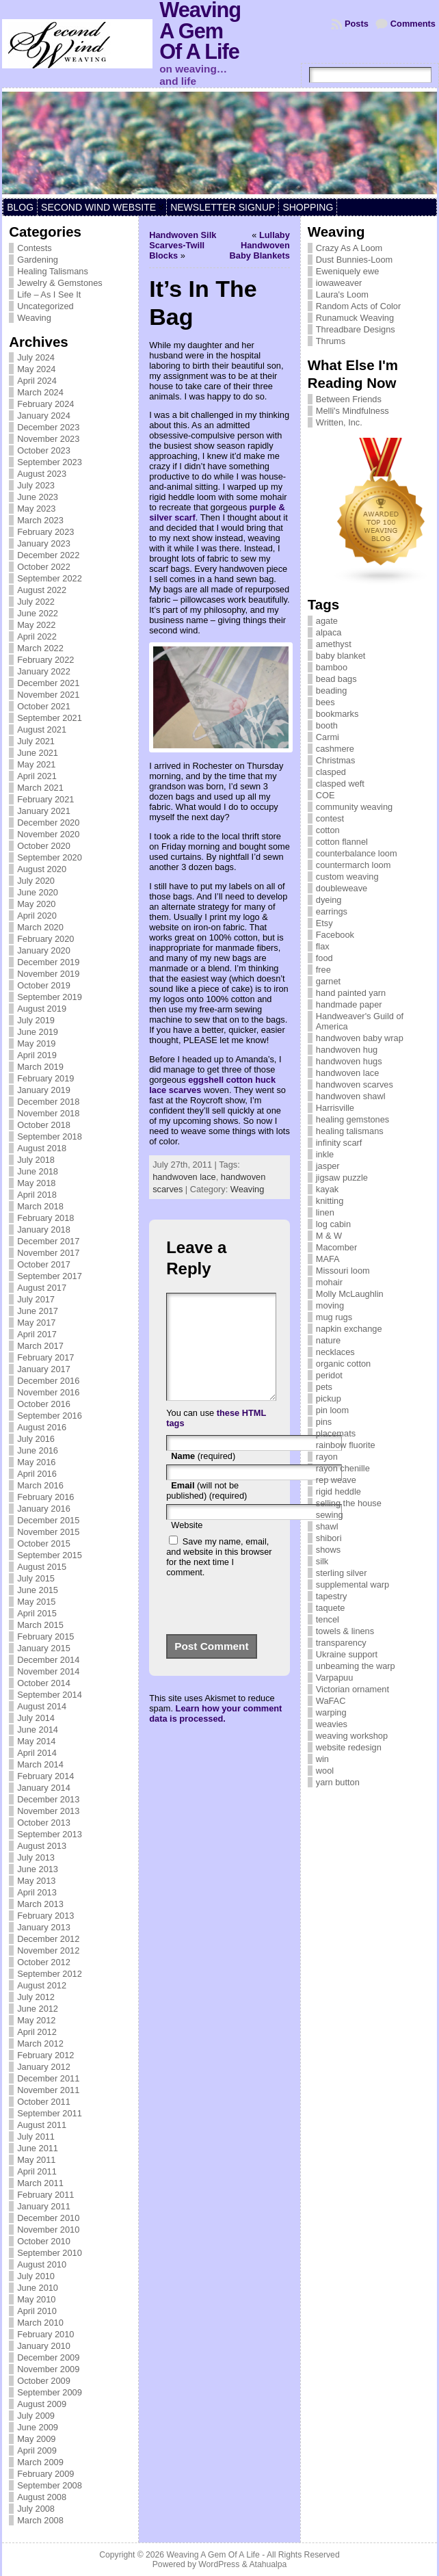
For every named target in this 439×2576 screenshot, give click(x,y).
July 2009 (36, 2415)
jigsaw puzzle (342, 1177)
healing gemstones (352, 1119)
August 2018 (41, 1148)
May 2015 (36, 1601)
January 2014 (43, 1788)
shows (328, 1550)
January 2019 (43, 1090)
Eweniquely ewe (347, 271)
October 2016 (43, 1404)
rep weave (336, 1480)
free (323, 969)
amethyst (333, 644)
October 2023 (43, 450)
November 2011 (48, 2090)
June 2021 (37, 753)
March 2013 (40, 1904)
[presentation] (260, 1622)
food (324, 958)
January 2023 (43, 543)
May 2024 (36, 369)
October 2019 (43, 985)
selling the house (349, 1503)
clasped (331, 772)
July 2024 (36, 357)
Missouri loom (343, 1270)
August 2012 (41, 1985)
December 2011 (48, 2078)
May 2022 (36, 625)
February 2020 (45, 939)
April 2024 (37, 381)
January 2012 (43, 2067)
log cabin (333, 1224)
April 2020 (37, 915)
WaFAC (331, 1701)
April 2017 (37, 1334)
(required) (203, 1476)
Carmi (327, 737)
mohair (329, 1282)
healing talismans (350, 1131)
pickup (328, 1398)
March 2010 (40, 2322)
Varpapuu (335, 1677)
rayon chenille (343, 1468)
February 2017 (45, 1357)
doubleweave (341, 888)
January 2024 (43, 415)
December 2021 (48, 683)
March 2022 (40, 648)
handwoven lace (184, 1177)
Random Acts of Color (358, 306)
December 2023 (48, 427)
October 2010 (43, 2241)
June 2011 (37, 2148)
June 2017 (37, 1311)
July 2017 (36, 1299)
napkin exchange (349, 1329)
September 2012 (49, 1974)
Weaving (34, 318)
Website (186, 1545)
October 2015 (43, 1543)
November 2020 (48, 834)
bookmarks (337, 714)
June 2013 (37, 1869)
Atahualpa (268, 2564)
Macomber (336, 1247)
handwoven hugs (349, 1061)
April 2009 (37, 2450)
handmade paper (349, 1004)
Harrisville (335, 1108)
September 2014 (49, 1695)
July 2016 (36, 1439)
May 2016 (36, 1462)
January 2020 (43, 950)
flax (323, 946)
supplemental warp (352, 1584)
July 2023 (36, 485)
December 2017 (48, 1241)
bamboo (331, 667)
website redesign (349, 1747)
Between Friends (349, 399)
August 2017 (41, 1288)
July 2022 (36, 601)
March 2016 (40, 1485)
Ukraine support (346, 1654)
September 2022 (49, 578)
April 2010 (37, 2311)
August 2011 (41, 2125)
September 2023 (49, 462)
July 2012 (36, 1997)
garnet (328, 981)
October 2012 (43, 1962)
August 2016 (41, 1427)
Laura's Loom (342, 294)
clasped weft (340, 783)
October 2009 (43, 2381)
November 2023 (48, 439)
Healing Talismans (52, 271)
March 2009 (40, 2462)
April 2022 (37, 636)
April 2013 (37, 1892)
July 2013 (36, 1857)
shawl (327, 1526)
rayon (327, 1456)
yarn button (338, 1782)
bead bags (336, 679)
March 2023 (40, 520)
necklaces (335, 1352)
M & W (329, 1236)
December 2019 (48, 962)
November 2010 (48, 2229)
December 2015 (48, 1520)
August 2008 (41, 2497)
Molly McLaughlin (350, 1294)
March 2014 (40, 1764)
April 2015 (37, 1613)
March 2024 (40, 392)
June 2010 (37, 2288)
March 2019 (40, 1067)
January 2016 (43, 1508)
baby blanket (341, 655)
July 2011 (36, 2136)
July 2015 (36, 1578)
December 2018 (48, 1101)
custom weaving (347, 876)
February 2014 (45, 1776)
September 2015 (49, 1555)
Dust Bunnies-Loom (354, 259)
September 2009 (49, 2392)
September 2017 (49, 1276)
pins (324, 1422)
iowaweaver (339, 283)
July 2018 (36, 1160)
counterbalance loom (356, 853)
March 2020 (40, 927)
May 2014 (36, 1741)
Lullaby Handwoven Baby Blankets (260, 245)
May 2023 (36, 508)
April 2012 (37, 2032)
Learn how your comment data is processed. (215, 1734)
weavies (331, 1724)
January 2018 (43, 1229)
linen (325, 1212)
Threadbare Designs (355, 329)
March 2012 (40, 2043)
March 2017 (40, 1346)
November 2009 (48, 2369)
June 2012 (37, 2008)
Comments (413, 23)
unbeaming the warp (355, 1666)
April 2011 (37, 2171)
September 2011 (49, 2113)
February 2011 (45, 2195)
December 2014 (48, 1660)
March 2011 (40, 2183)
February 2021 (45, 799)
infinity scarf (339, 1143)
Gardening (37, 259)
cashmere (335, 749)
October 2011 (43, 2102)
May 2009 (36, 2439)
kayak (327, 1189)
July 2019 (36, 1020)
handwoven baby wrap (359, 1038)
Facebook (335, 935)
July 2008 (36, 2508)
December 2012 (48, 1939)
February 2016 (45, 1497)
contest (330, 818)
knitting (330, 1201)
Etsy (324, 923)
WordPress (218, 2564)
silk (322, 1561)
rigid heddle (338, 1491)
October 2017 (43, 1264)
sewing (329, 1515)
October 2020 (43, 846)
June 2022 (37, 613)
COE (325, 795)
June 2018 (37, 1171)
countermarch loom (353, 865)
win (322, 1759)
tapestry (331, 1596)
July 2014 (36, 1718)
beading (331, 690)
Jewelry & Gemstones (59, 283)
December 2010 (48, 2218)
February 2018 (45, 1218)
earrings (331, 911)
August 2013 (41, 1846)
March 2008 (40, 2520)
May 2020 (36, 904)
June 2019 (37, 1032)
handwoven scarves (354, 1084)
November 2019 (48, 974)
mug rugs (334, 1317)
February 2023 (45, 532)
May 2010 (36, 2299)
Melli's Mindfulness (352, 411)
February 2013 (45, 1915)
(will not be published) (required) (206, 1511)
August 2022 (41, 590)
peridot (329, 1375)
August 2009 (41, 2404)
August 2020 (41, 869)
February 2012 (45, 2055)
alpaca (329, 632)
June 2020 (37, 892)
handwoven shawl (351, 1096)
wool (325, 1770)
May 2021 (36, 764)
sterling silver (341, 1573)
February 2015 (45, 1636)
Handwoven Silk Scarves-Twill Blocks (182, 245)
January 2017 (43, 1369)
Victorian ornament (352, 1689)
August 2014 (41, 1706)
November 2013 (48, 1811)
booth (327, 725)
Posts (357, 23)
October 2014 (43, 1683)
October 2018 (43, 1125)
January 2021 (43, 811)
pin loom (332, 1410)
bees (325, 702)
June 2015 (37, 1590)
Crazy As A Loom (349, 248)
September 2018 (49, 1136)
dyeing (329, 900)
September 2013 (49, 1834)
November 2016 (48, 1392)
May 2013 (36, 1881)
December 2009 (48, 2357)
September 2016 (49, 1415)
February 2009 (45, 2474)
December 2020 (48, 822)
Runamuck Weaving (355, 318)
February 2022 (45, 660)
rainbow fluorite (345, 1445)
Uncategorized (45, 306)
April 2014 (37, 1753)
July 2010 (36, 2276)
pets (324, 1387)
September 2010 (49, 2253)
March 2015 (40, 1625)
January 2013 (43, 1927)
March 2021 (40, 788)
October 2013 (43, 1822)
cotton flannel (342, 842)
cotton (328, 830)
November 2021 (48, 694)
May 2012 (36, 2020)
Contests (34, 248)
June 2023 (37, 497)
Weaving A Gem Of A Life (212, 2555)
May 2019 (36, 1043)
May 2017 (36, 1322)
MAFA (328, 1259)
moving (330, 1305)
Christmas (336, 760)
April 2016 (37, 1474)
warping (331, 1712)
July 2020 (36, 881)
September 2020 (49, 857)
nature (328, 1340)
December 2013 (48, 1799)
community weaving (354, 807)
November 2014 (48, 1671)
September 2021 (49, 718)
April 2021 (37, 776)
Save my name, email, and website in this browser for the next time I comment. (218, 1577)
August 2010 (41, 2264)
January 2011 (43, 2206)
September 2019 (49, 997)
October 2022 (43, 567)
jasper (328, 1166)
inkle (325, 1154)
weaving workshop (352, 1736)
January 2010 (43, 2346)
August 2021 (41, 729)
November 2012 (48, 1950)
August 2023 (41, 474)
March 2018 (40, 1206)
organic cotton (343, 1363)
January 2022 (43, 671)
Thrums (330, 341)
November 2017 (48, 1253)
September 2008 (49, 2485)
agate (327, 621)
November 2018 (48, 1113)
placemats (336, 1433)
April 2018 (37, 1195)
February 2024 (45, 404)
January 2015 (43, 1648)
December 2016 (48, 1381)
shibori (329, 1538)
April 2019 (37, 1055)
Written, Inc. (339, 422)
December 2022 (48, 555)
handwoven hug (346, 1049)
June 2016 (37, 1450)
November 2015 (48, 1532)
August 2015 (41, 1567)
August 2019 (41, 1008)
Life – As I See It (49, 294)
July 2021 (36, 741)
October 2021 (43, 706)
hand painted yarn (351, 993)
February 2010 (45, 2334)
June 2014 (37, 1729)
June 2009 (37, 2427)
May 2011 (36, 2160)
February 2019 (45, 1078)
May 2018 (36, 1183)
